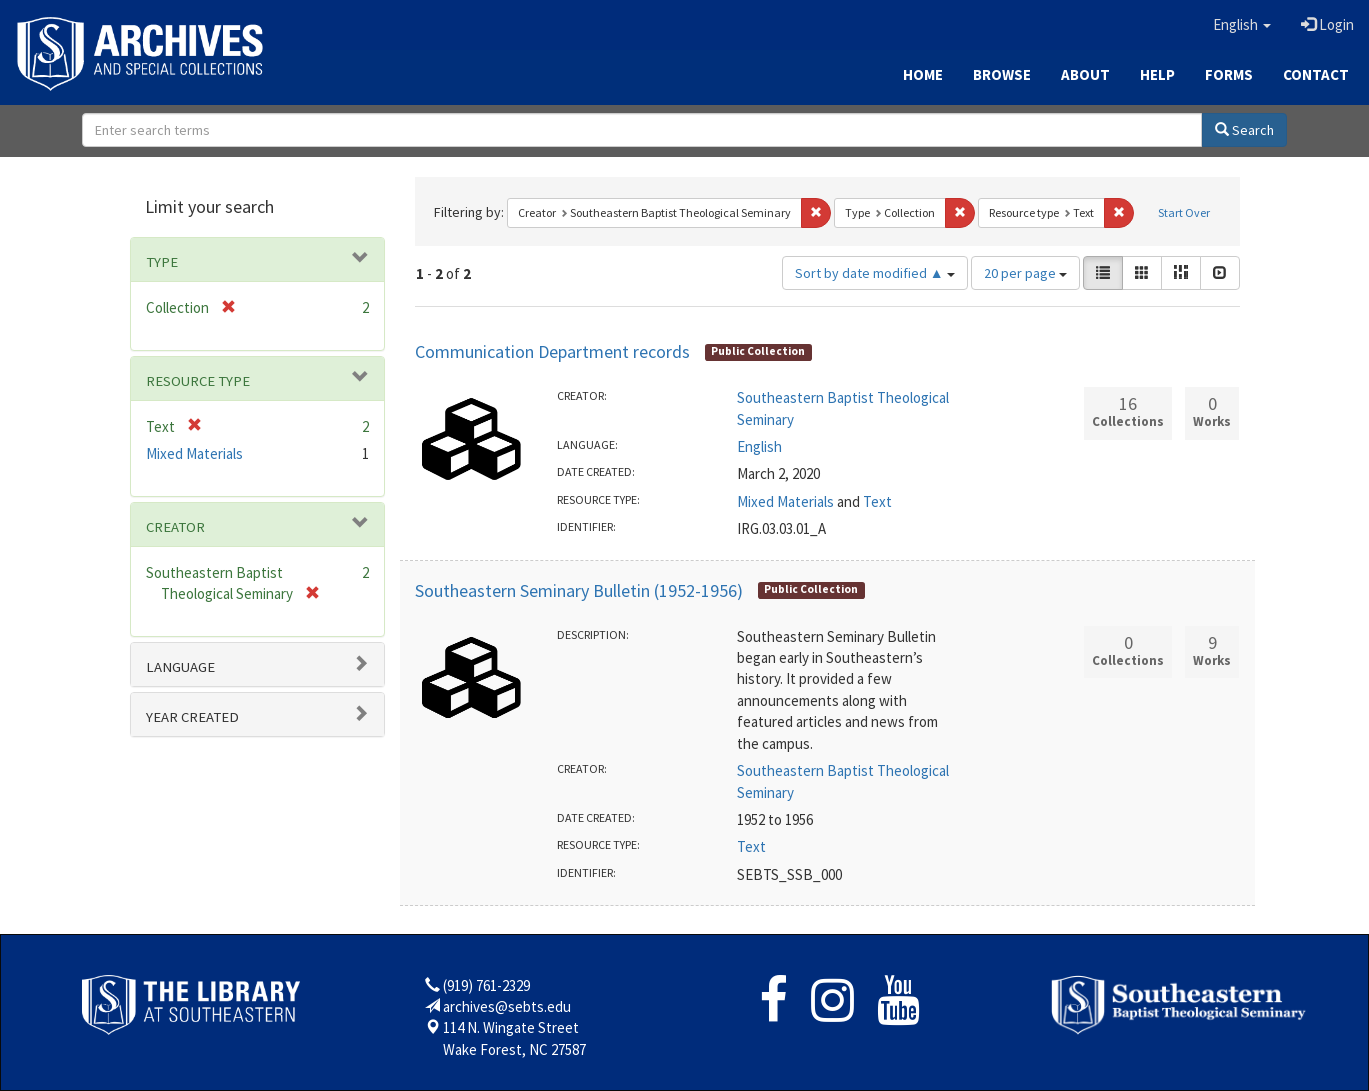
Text (877, 501)
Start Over (1184, 212)
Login (1327, 24)
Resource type (198, 381)
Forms (1229, 74)
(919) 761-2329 (486, 985)
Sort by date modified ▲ (875, 273)
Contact (1316, 74)
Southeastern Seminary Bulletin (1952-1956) (579, 590)
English (759, 446)
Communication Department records (552, 351)
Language (180, 667)
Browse (1002, 74)
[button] (1242, 25)
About (1085, 74)
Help (1157, 74)
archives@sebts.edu (507, 1006)
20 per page (1025, 273)
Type (162, 262)
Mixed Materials (785, 501)
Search (1244, 130)
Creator (175, 527)
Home (923, 74)
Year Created (192, 717)
